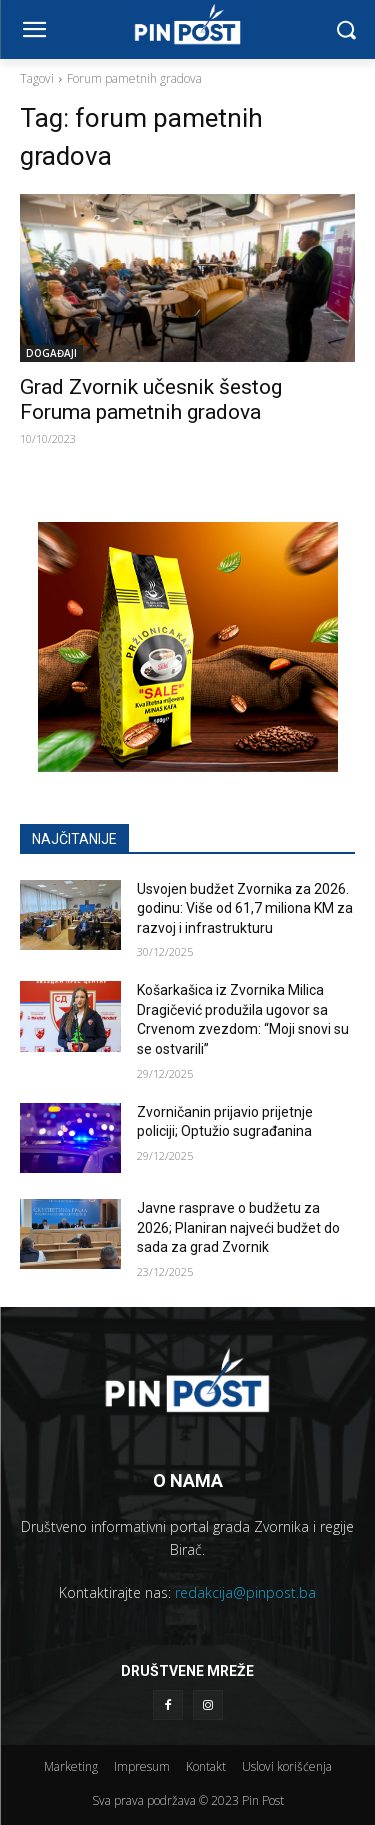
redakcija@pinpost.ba (245, 1592)
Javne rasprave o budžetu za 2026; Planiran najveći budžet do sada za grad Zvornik (238, 1227)
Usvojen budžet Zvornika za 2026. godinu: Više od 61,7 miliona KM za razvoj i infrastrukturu (245, 908)
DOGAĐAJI (51, 353)
